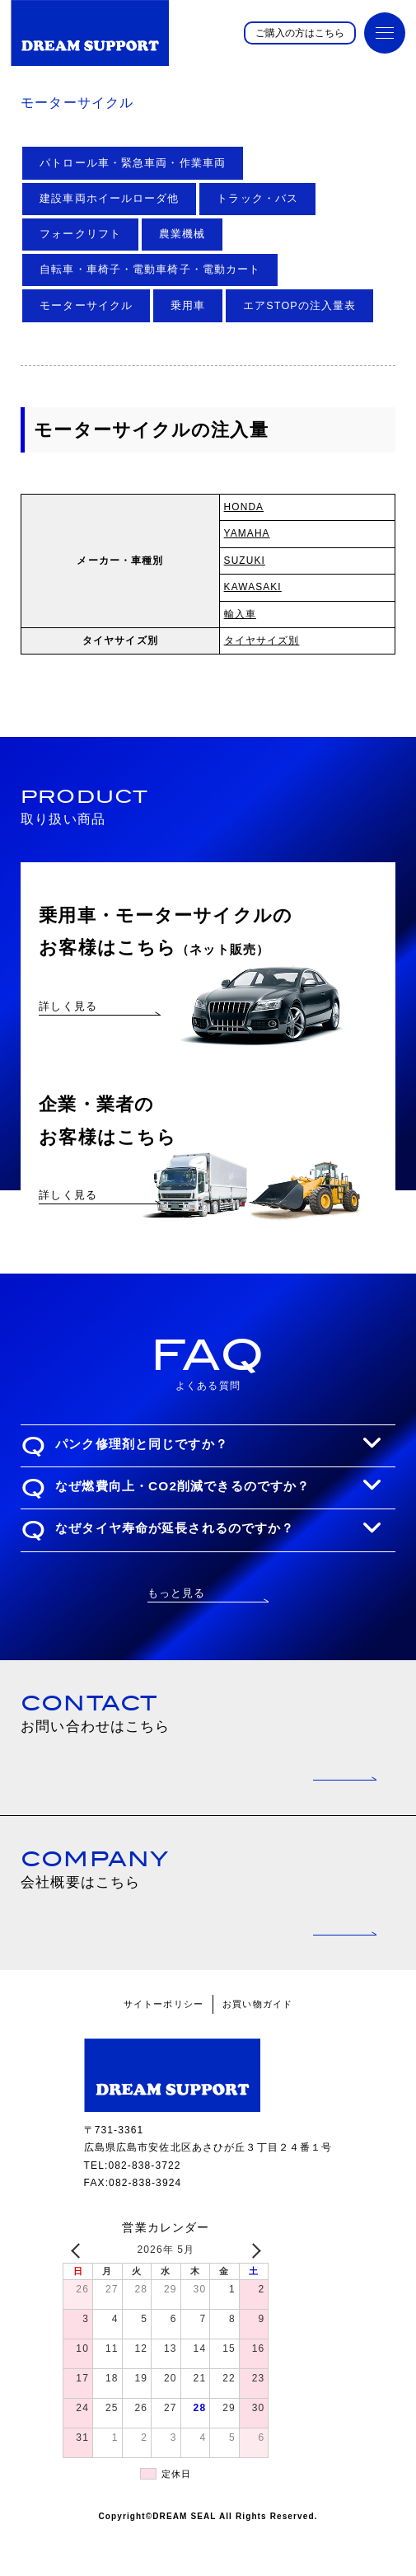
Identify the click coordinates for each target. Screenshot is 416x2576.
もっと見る (176, 1637)
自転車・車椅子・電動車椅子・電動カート (150, 269)
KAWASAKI (253, 587)
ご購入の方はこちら (299, 33)
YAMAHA (247, 533)
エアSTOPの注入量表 (299, 306)
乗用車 (188, 306)
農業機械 (182, 234)
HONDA (244, 507)
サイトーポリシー (163, 2048)
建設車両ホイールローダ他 (109, 198)
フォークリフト (80, 234)
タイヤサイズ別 (262, 640)
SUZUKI (244, 560)
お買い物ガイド (257, 2048)
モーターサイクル (86, 306)
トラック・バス (257, 198)
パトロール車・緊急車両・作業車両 (133, 163)
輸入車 (240, 614)
